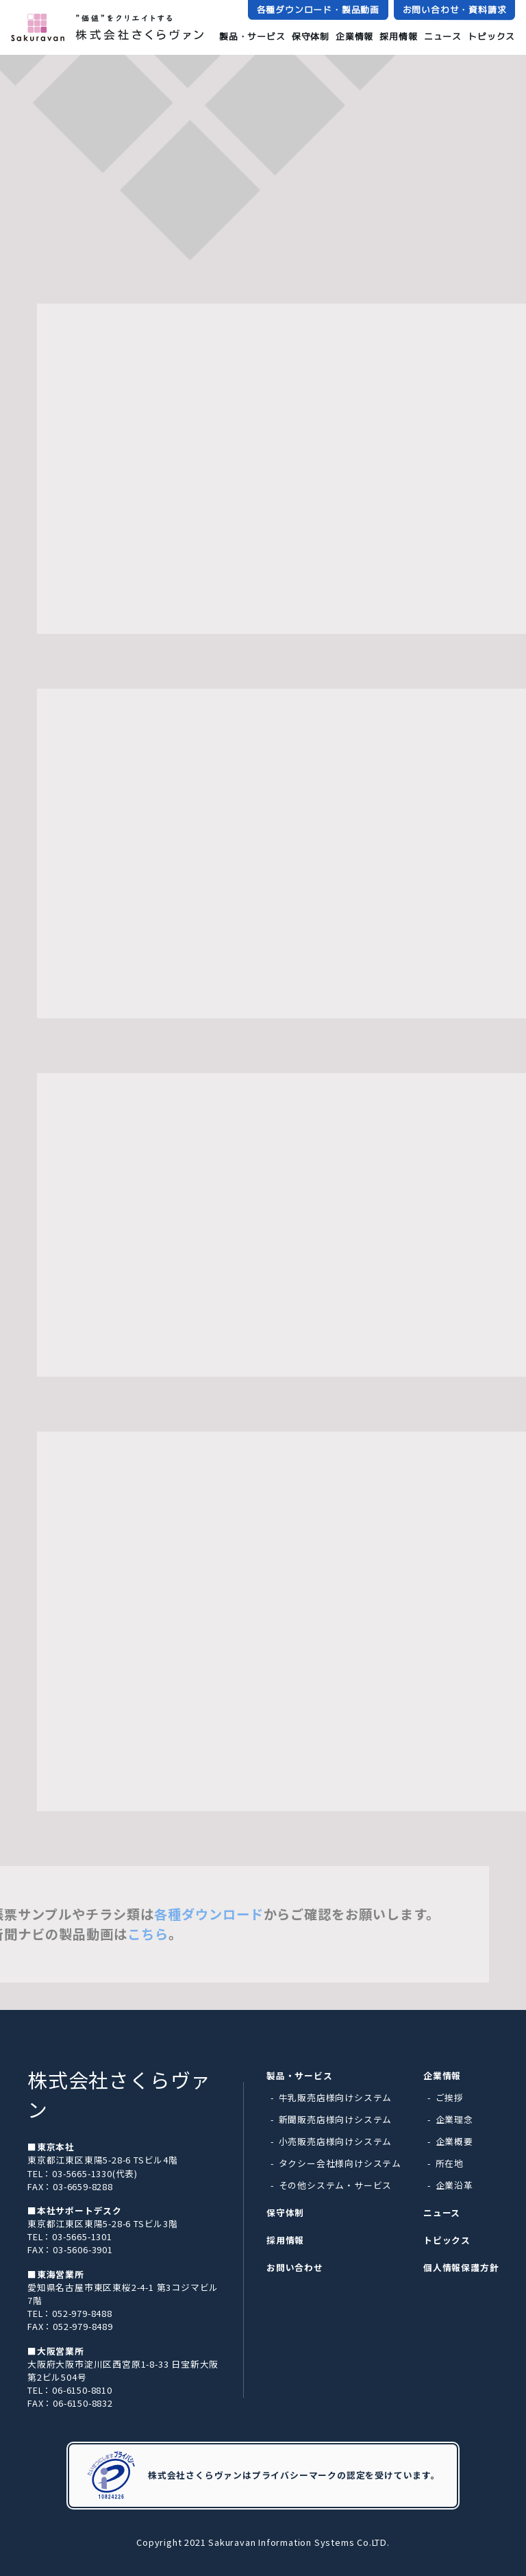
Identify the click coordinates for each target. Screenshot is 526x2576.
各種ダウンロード (229, 1914)
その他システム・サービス (335, 2185)
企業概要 (454, 2141)
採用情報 (398, 36)
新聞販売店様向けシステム (335, 2119)
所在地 (450, 2163)
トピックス (491, 37)
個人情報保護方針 (461, 2267)
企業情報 (354, 36)
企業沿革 (454, 2185)
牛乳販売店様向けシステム (335, 2097)
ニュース (443, 36)
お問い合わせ (294, 2267)
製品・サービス (252, 36)
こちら (168, 1933)
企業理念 (454, 2119)
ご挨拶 (450, 2097)
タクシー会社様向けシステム (340, 2163)
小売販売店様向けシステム (335, 2141)
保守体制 (310, 36)
